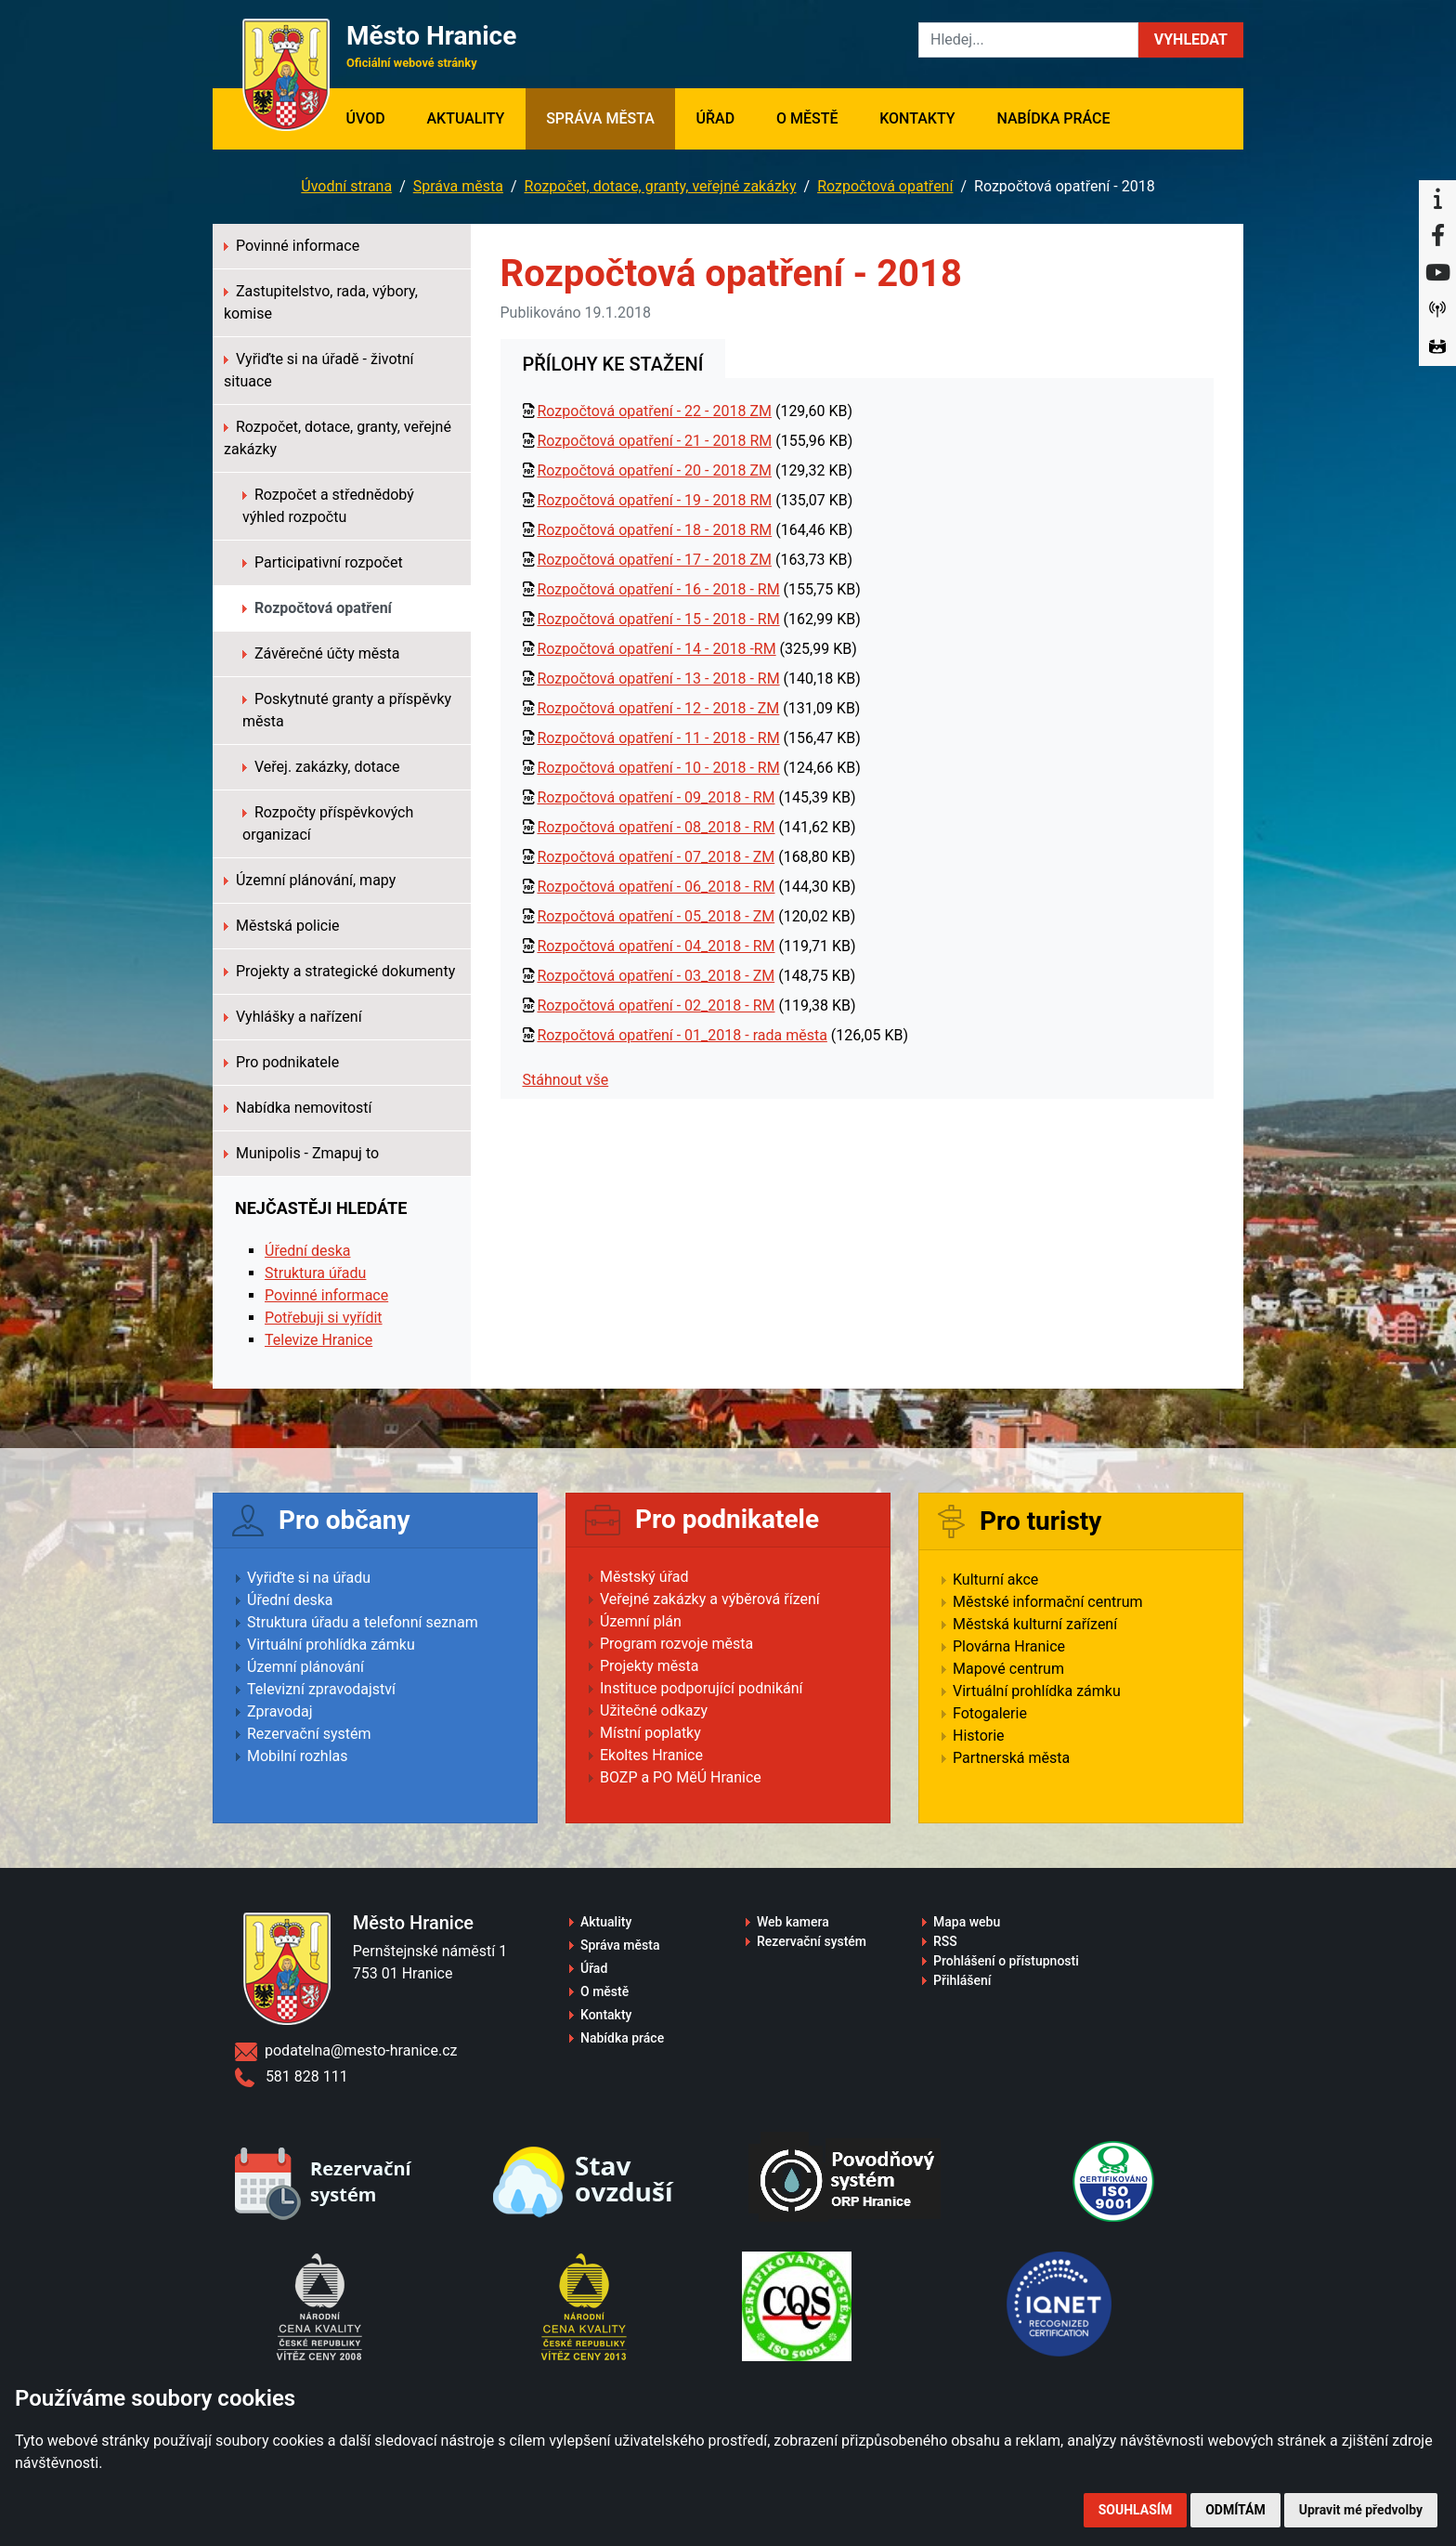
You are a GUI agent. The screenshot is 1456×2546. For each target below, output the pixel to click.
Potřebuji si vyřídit (324, 1317)
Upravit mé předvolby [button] (1361, 2509)
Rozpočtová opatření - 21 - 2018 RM (654, 441)
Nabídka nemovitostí (298, 1107)
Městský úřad (644, 1577)
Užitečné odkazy (654, 1710)
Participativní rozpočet (322, 562)
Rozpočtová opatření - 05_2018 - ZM (655, 916)
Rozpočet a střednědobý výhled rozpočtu (328, 506)
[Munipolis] (1437, 310)
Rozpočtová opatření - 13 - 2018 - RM (658, 678)
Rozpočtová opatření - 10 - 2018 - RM (658, 768)
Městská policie (282, 925)
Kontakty (917, 118)
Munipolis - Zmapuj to (301, 1153)
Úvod (375, 117)
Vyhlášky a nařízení (293, 1016)
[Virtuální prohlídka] (1437, 347)
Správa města (600, 118)
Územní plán (641, 1621)
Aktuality (465, 118)
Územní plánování (305, 1667)
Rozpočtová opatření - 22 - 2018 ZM (654, 411)
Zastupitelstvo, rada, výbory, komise (321, 302)
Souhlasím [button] (1135, 2509)
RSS (945, 1941)
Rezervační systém (309, 1734)
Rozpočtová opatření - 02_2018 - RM (655, 1005)
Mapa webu (966, 1921)
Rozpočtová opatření (885, 186)
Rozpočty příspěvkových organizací (327, 823)
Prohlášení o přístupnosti (1006, 1960)
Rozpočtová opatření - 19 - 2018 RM (654, 500)
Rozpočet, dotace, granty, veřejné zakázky (661, 186)
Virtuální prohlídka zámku (331, 1644)
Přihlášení (962, 1980)
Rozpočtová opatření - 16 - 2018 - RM (658, 589)
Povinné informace (291, 246)
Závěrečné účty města (320, 653)
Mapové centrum (1008, 1669)
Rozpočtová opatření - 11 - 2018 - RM (658, 738)
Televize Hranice (318, 1340)
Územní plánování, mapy (310, 880)
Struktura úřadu (315, 1273)
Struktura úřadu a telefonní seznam (362, 1622)
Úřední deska (308, 1251)
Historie (979, 1735)
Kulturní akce (995, 1579)
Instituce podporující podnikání (701, 1688)
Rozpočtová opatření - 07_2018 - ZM (655, 857)
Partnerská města (1011, 1758)
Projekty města (649, 1666)
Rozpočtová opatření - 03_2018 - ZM (655, 976)
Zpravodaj (280, 1711)
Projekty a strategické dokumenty (339, 971)
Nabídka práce (1053, 118)
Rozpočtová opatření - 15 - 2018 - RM (658, 619)
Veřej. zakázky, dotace (320, 767)
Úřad (715, 118)
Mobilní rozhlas (297, 1756)
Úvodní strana (346, 186)
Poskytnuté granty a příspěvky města (346, 710)
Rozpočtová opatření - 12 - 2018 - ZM (658, 708)
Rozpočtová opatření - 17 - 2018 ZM (654, 559)
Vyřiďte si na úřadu (308, 1577)
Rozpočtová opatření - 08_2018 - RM (655, 827)
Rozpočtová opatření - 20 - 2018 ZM (654, 470)
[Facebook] (1437, 236)
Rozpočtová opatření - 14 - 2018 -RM (656, 649)
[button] (1190, 40)
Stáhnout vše (566, 1080)
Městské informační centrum (1048, 1602)
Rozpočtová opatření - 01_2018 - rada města (681, 1035)
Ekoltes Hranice (651, 1755)
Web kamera (793, 1921)
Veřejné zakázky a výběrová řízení (710, 1599)
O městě (807, 118)
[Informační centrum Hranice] (1437, 198)
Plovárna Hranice (1009, 1646)
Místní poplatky (650, 1733)
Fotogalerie (990, 1713)
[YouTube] (1437, 273)
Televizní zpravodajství (321, 1689)
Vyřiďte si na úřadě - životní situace (319, 370)
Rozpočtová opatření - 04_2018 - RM (655, 946)
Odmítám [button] (1235, 2509)
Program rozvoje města (676, 1643)
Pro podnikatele (281, 1062)
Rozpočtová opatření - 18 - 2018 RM (654, 530)
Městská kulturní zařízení (1035, 1624)
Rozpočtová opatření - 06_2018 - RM (655, 886)
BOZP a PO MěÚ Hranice (680, 1777)
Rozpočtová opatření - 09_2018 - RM (655, 797)
